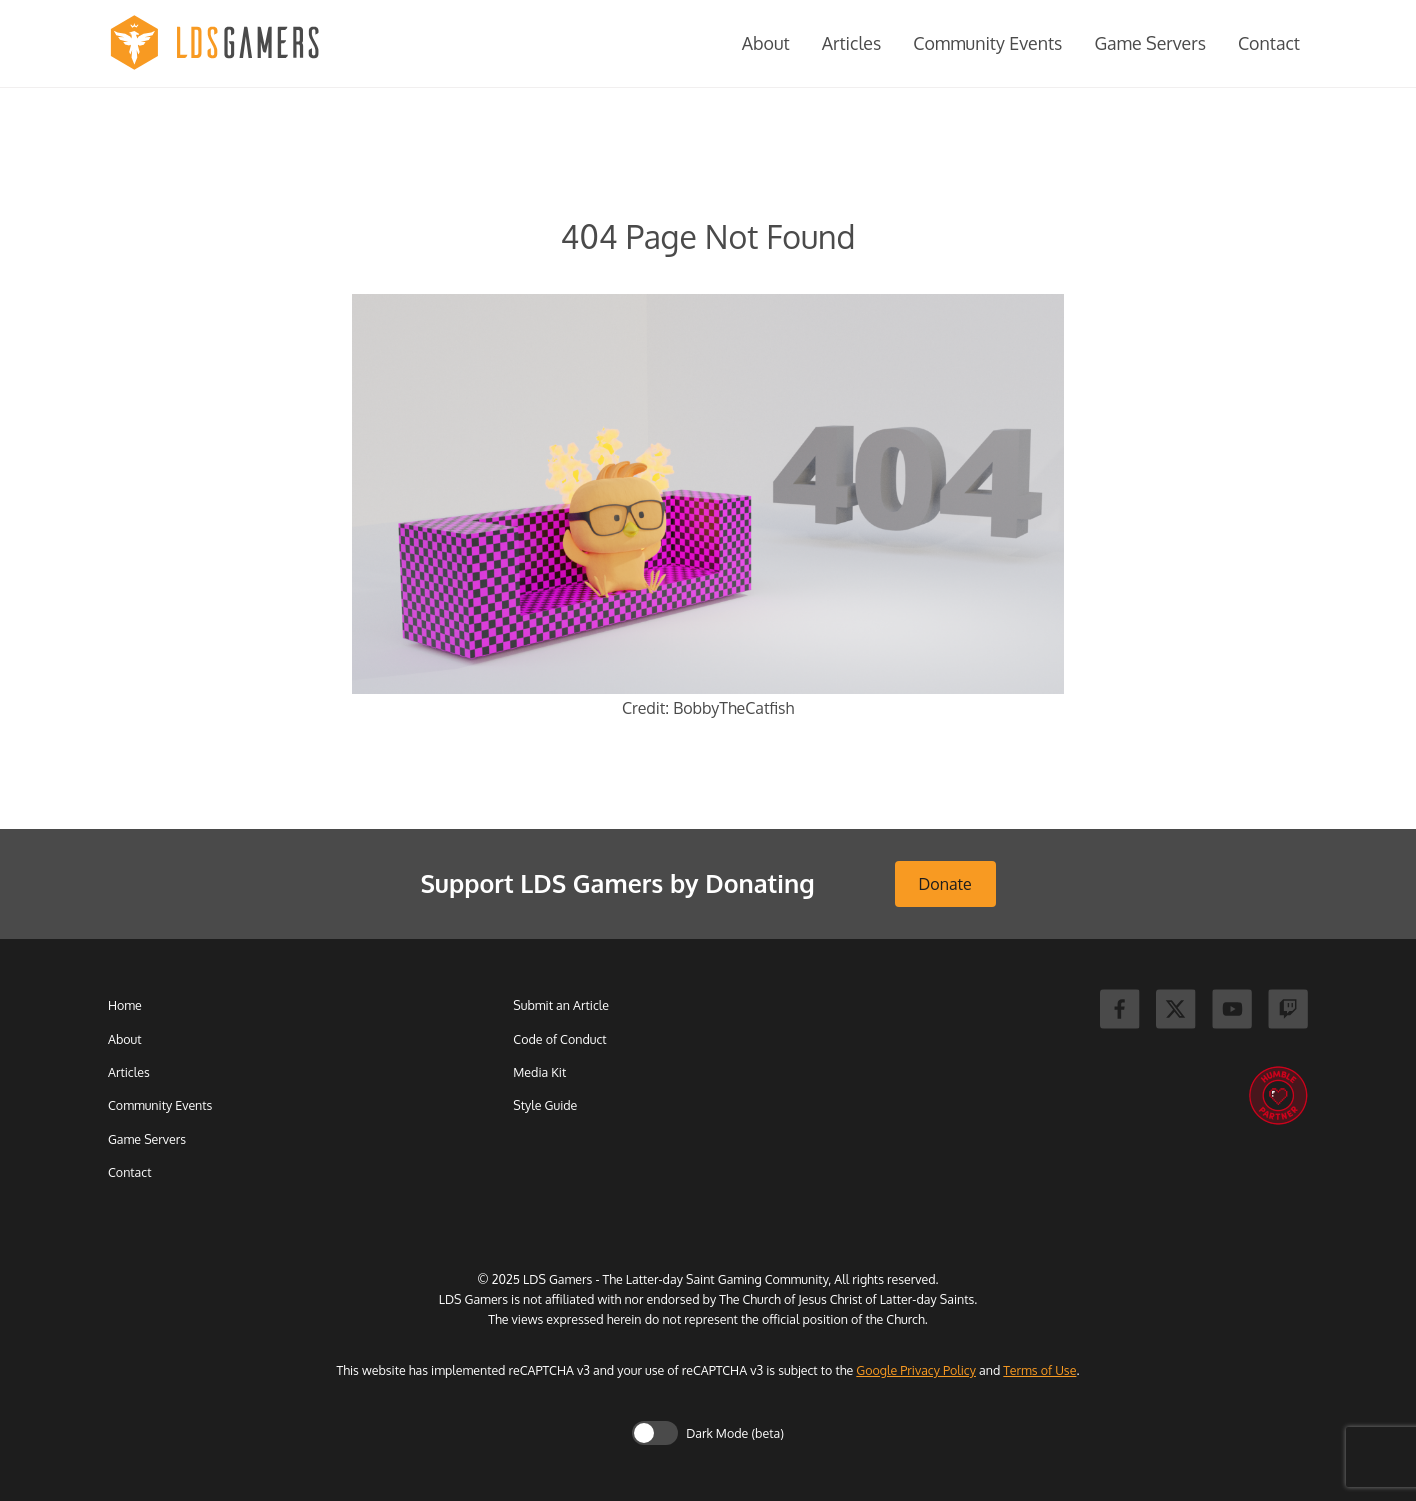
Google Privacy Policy (916, 1370)
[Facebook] (1120, 1011)
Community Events (987, 43)
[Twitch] (1288, 1011)
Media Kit (539, 1072)
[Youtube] (1232, 1011)
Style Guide (545, 1105)
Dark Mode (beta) (735, 1433)
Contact (1269, 43)
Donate (945, 884)
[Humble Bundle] (1278, 1096)
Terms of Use (1039, 1370)
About (766, 43)
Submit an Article (561, 1005)
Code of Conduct (559, 1039)
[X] (1176, 1011)
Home (125, 1005)
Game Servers (1150, 43)
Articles (852, 43)
